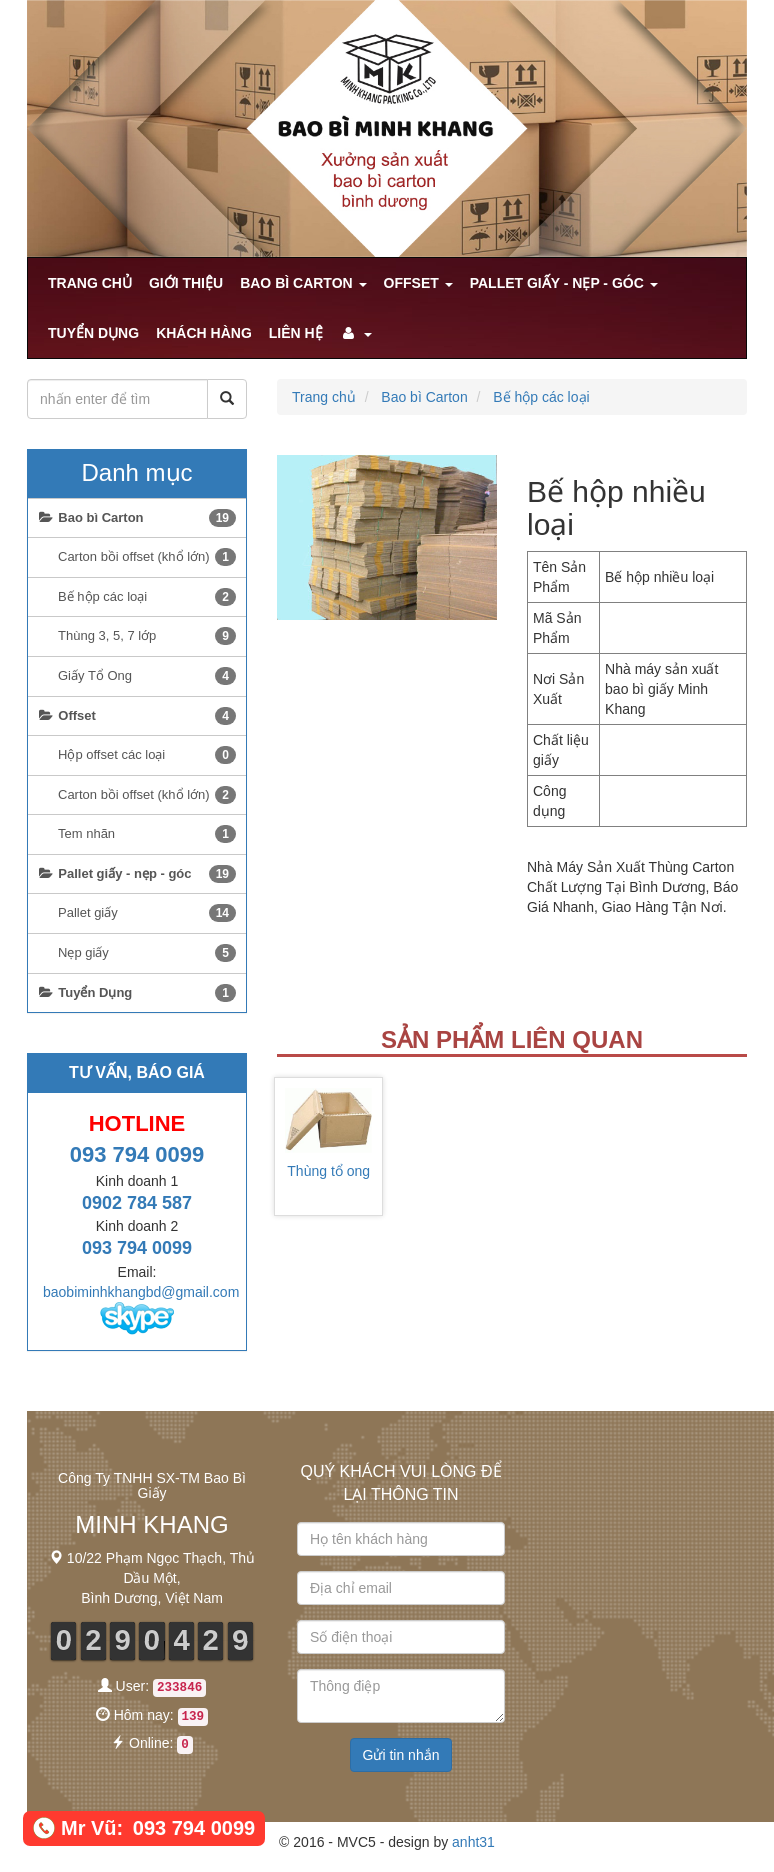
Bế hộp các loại (541, 397)
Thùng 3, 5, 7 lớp (147, 636)
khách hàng (204, 333)
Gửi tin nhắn (401, 1755)
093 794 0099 (137, 1154)
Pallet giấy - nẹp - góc (564, 283)
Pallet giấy (147, 913)
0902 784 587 (137, 1203)
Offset (418, 283)
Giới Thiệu (186, 283)
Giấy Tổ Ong (147, 676)
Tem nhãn (147, 834)
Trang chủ (90, 283)
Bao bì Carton (303, 283)
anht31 (473, 1842)
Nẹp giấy (147, 953)
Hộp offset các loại (147, 755)
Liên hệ (296, 333)
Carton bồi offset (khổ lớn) (147, 557)
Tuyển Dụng (93, 333)
